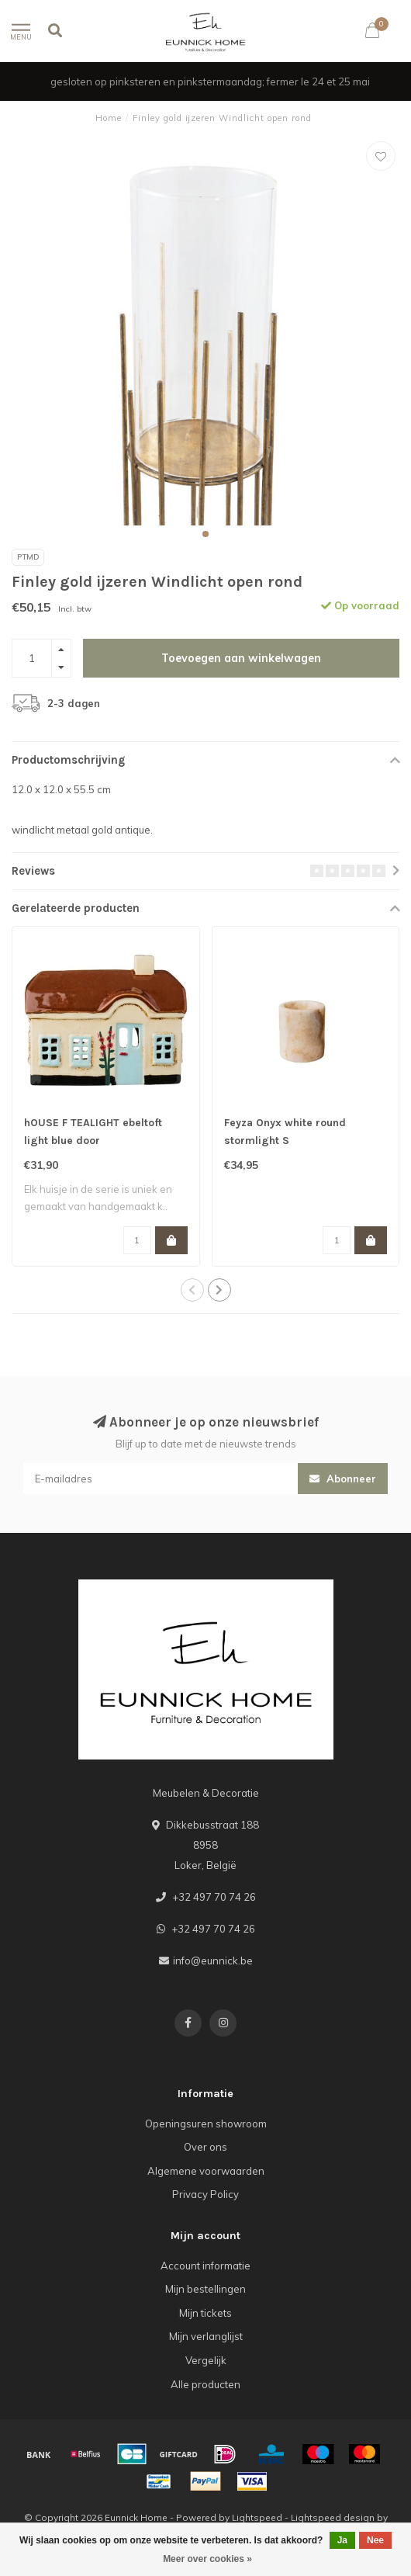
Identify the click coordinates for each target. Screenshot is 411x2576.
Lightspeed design (333, 2517)
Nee (375, 2540)
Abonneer (342, 1478)
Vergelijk (205, 2360)
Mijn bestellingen (205, 2289)
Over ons (205, 2147)
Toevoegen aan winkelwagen (241, 658)
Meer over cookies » (207, 2558)
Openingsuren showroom (206, 2123)
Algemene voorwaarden (205, 2171)
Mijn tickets (205, 2313)
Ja (342, 2540)
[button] (205, 534)
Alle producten (205, 2384)
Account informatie (205, 2265)
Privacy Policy (205, 2194)
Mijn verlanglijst (206, 2336)
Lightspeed (257, 2517)
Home (108, 118)
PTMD (28, 557)
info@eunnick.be (213, 1960)
